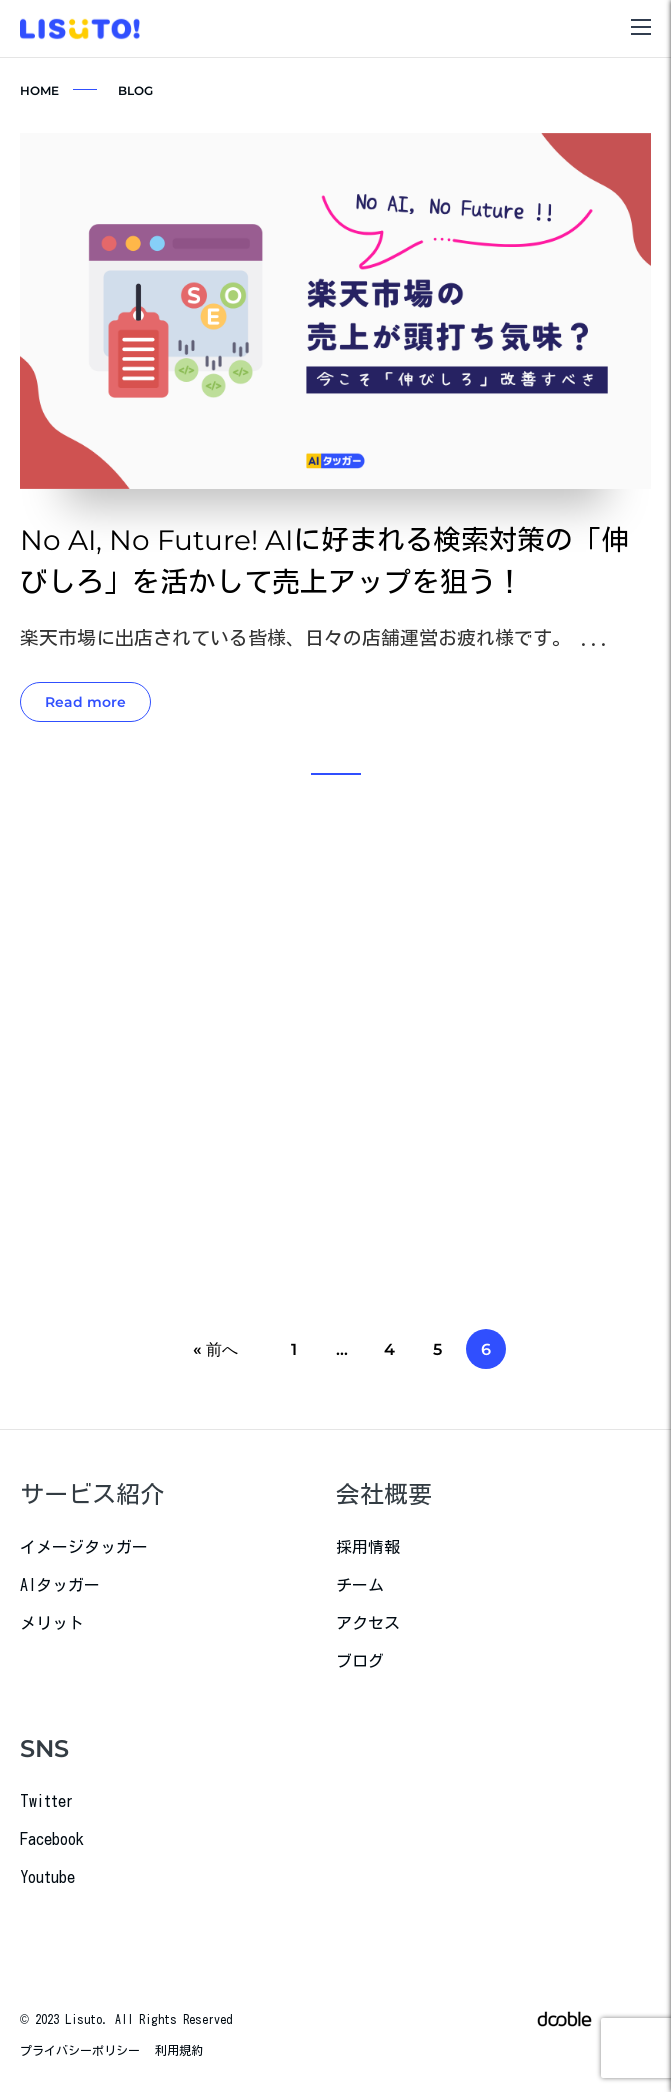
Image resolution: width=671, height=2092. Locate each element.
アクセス (368, 1623)
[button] (336, 774)
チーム (360, 1585)
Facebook (52, 1839)
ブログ (360, 1661)
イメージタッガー (84, 1547)
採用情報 (368, 1547)
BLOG (135, 90)
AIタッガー (60, 1585)
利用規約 (179, 2050)
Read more (85, 703)
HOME (39, 90)
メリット (52, 1623)
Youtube (47, 1877)
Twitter (47, 1801)
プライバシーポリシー (80, 2050)
